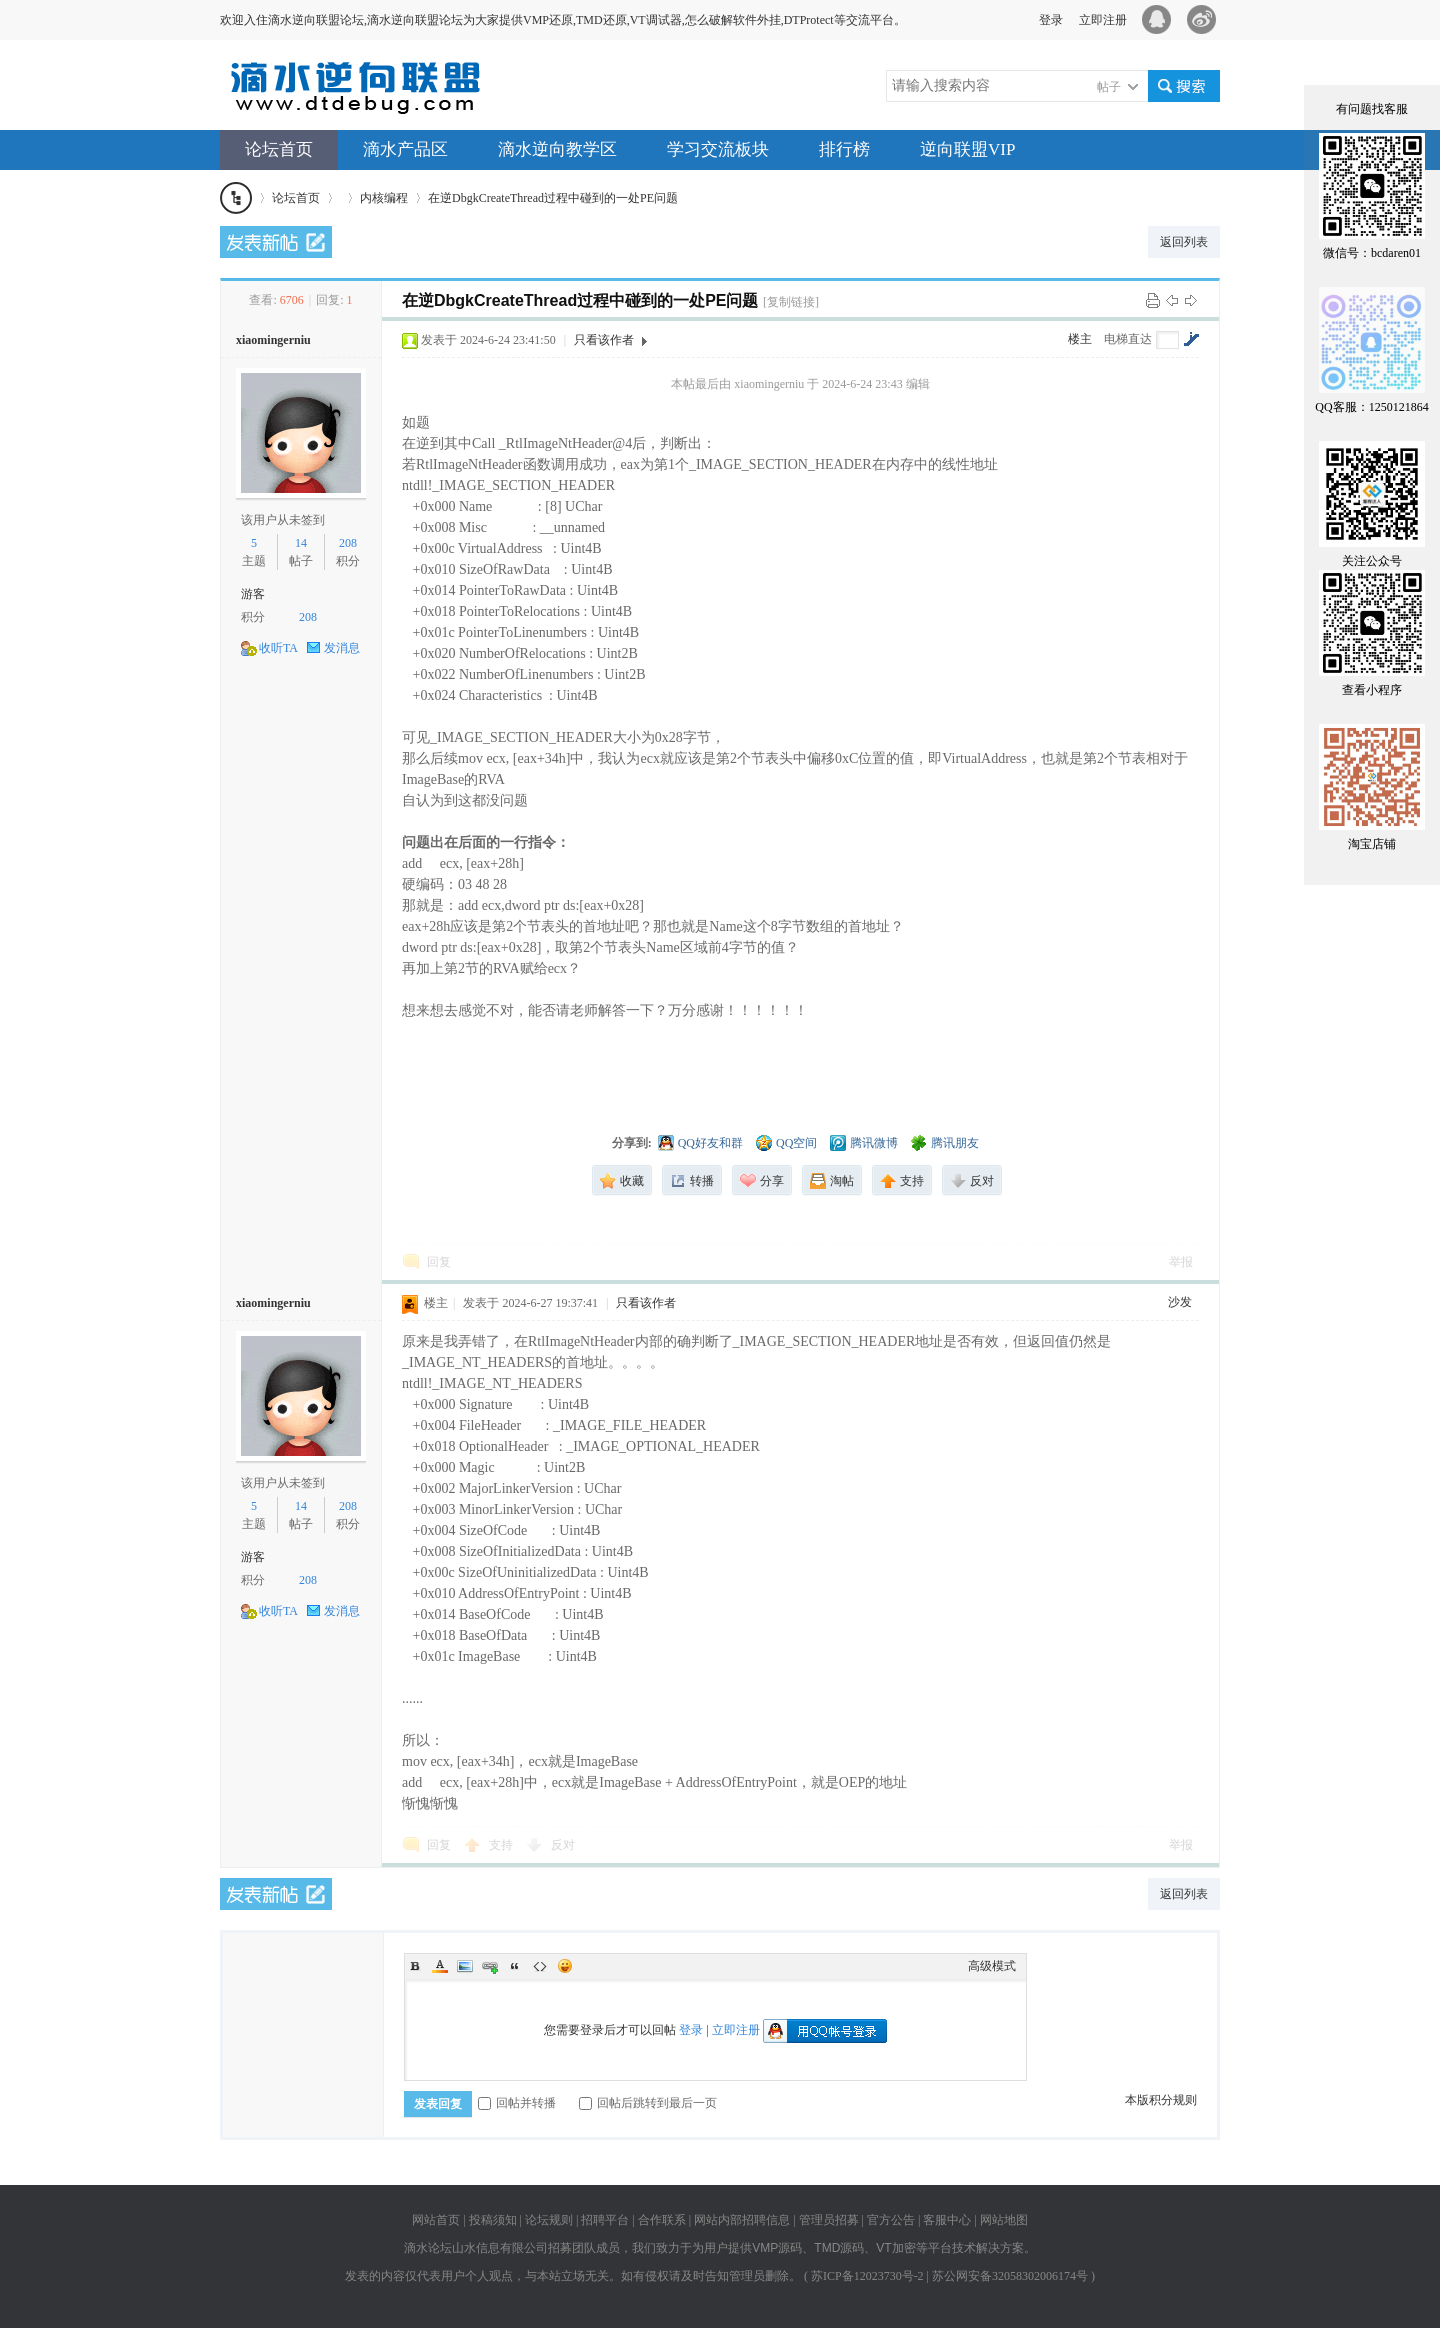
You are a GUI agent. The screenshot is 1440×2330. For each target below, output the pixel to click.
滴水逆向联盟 (236, 198)
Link (490, 1966)
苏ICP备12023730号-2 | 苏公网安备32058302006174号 (949, 2276)
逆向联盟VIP (967, 149)
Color (440, 1966)
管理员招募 (829, 2220)
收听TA (278, 648)
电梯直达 (1128, 339)
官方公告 (891, 2220)
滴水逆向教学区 (557, 149)
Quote (515, 1966)
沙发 (1180, 1302)
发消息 (342, 648)
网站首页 (436, 2220)
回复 (439, 1262)
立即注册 (1103, 20)
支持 (502, 1845)
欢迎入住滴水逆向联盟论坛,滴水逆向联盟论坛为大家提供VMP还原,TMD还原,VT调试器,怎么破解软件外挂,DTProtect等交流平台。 (563, 20)
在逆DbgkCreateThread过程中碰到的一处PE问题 (553, 198)
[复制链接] (791, 302)
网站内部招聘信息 (742, 2220)
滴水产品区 (405, 149)
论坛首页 (279, 149)
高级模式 (992, 1966)
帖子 (1109, 87)
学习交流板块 (718, 149)
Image (465, 1966)
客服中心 (947, 2220)
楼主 (1080, 339)
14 (301, 543)
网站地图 (1004, 2220)
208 (348, 543)
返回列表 (1184, 242)
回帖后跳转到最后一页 (648, 2103)
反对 (563, 1845)
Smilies (565, 1966)
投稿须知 (493, 2220)
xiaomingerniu (273, 340)
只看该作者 (604, 340)
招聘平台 (605, 2220)
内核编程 (384, 198)
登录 (1051, 20)
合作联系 (662, 2220)
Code (540, 1966)
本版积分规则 (1161, 2100)
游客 (253, 594)
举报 (1181, 1262)
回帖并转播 (517, 2103)
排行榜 (844, 149)
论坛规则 (549, 2220)
